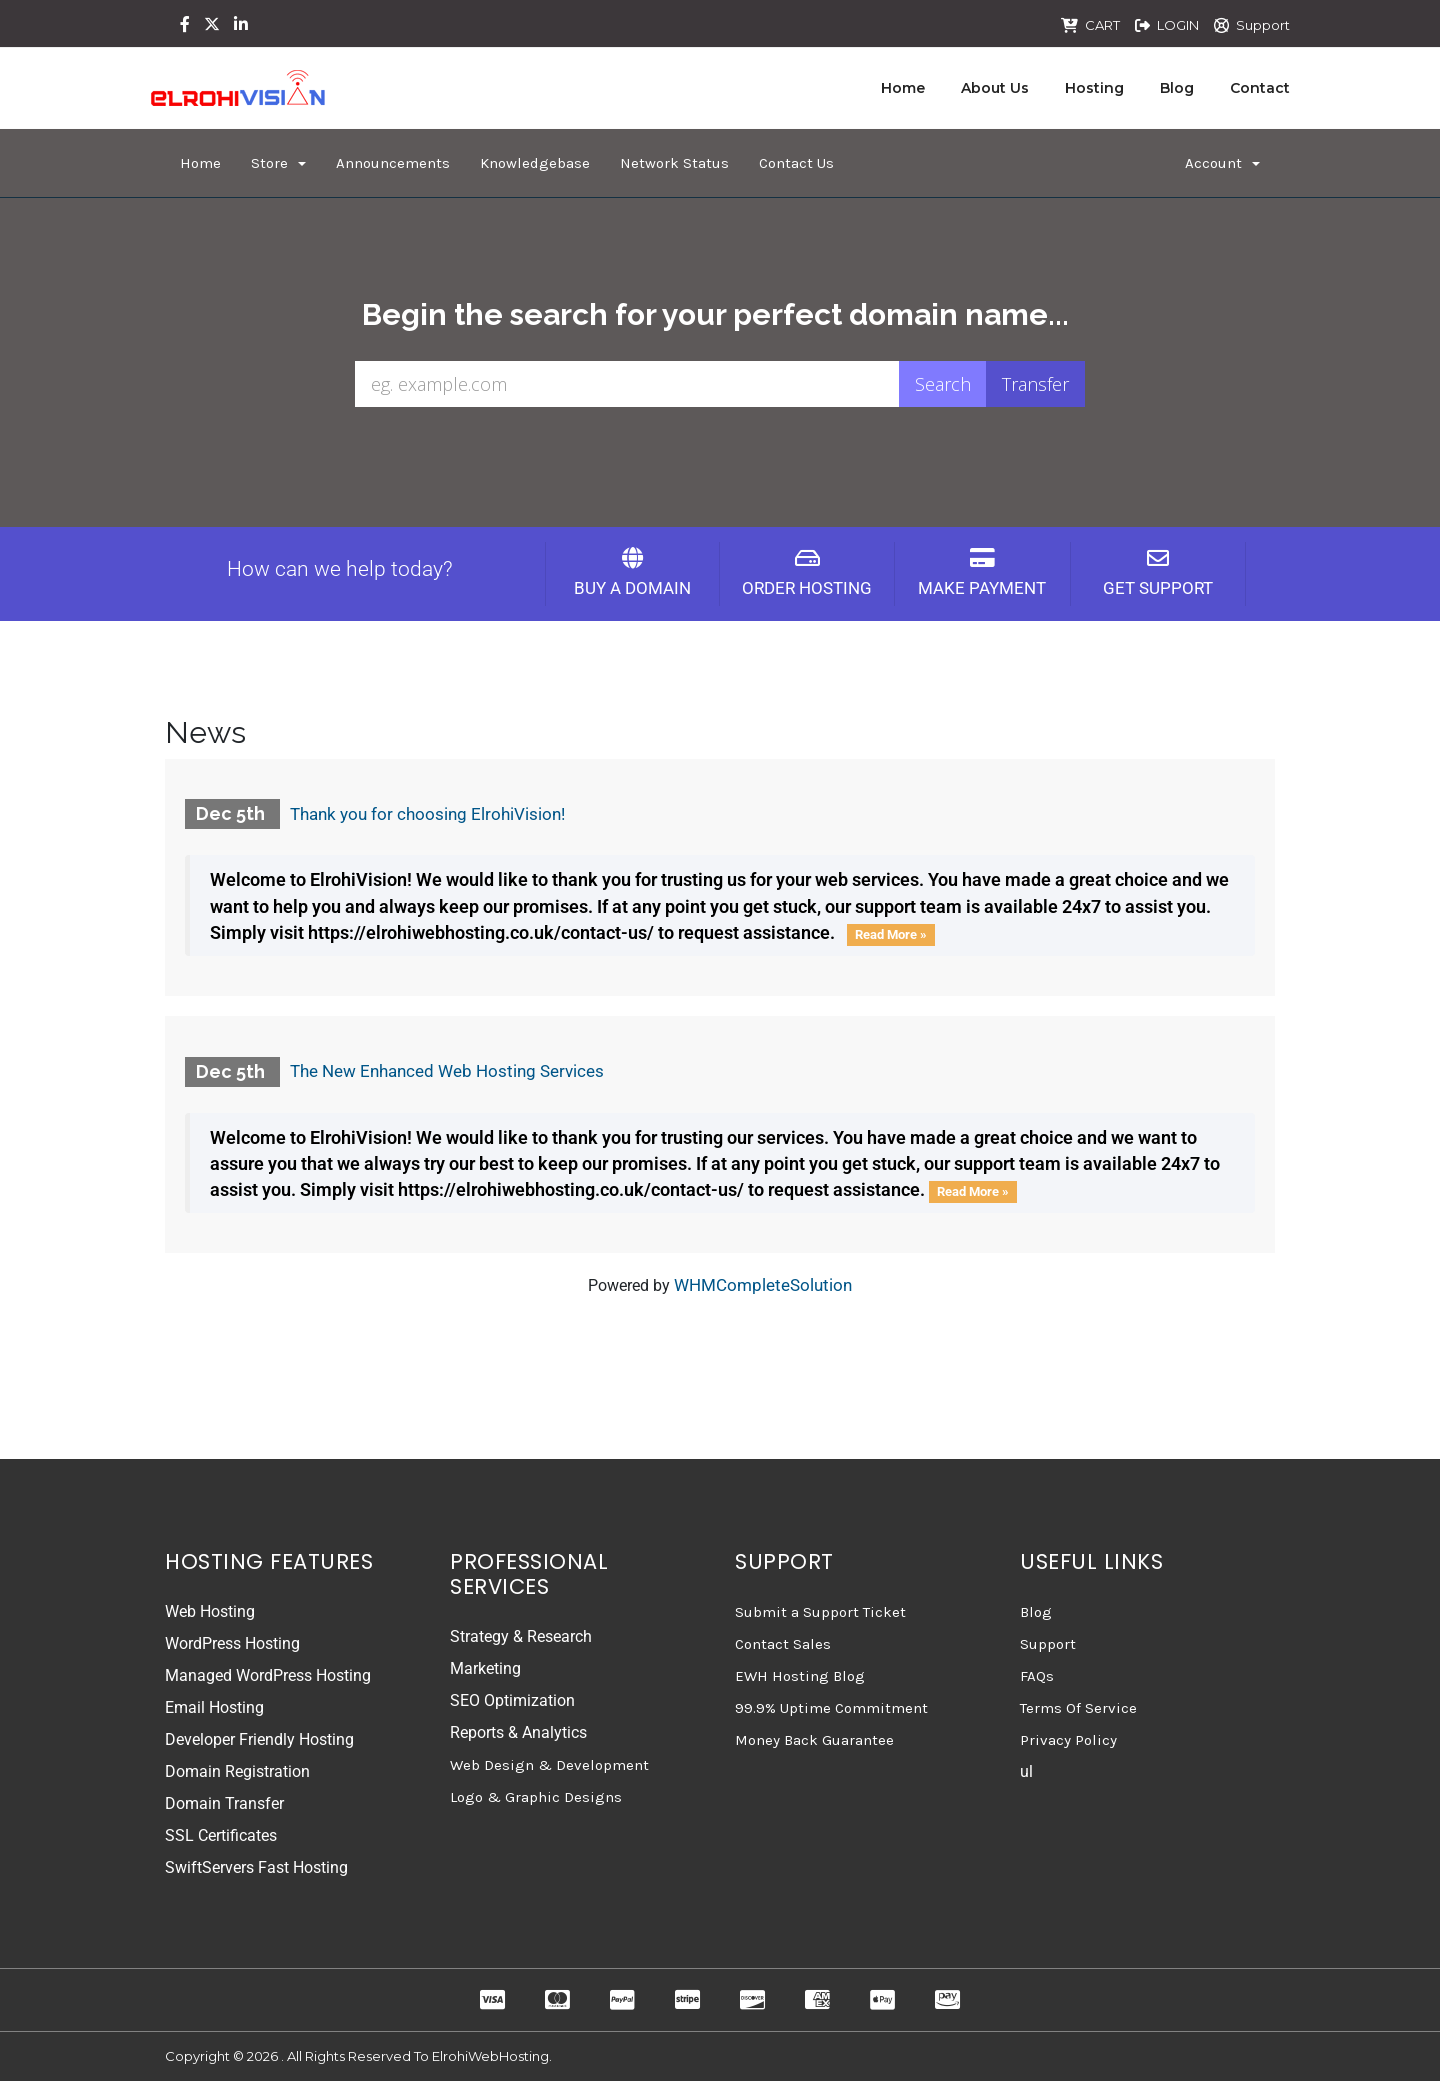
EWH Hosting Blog (800, 1676)
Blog (1177, 88)
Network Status (674, 163)
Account (1222, 163)
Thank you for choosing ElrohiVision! (427, 814)
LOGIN (1178, 25)
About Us (995, 88)
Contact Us (796, 163)
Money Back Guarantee (814, 1740)
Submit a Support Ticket (820, 1612)
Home (903, 88)
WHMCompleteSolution (763, 1285)
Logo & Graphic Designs (536, 1797)
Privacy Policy (1068, 1740)
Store (278, 163)
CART (1102, 25)
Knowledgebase (535, 163)
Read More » (891, 934)
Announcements (393, 163)
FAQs (1037, 1676)
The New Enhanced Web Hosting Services (447, 1071)
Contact (1260, 88)
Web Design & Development (549, 1765)
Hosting (1094, 88)
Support (1263, 25)
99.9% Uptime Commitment (831, 1708)
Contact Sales (783, 1644)
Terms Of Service (1078, 1708)
